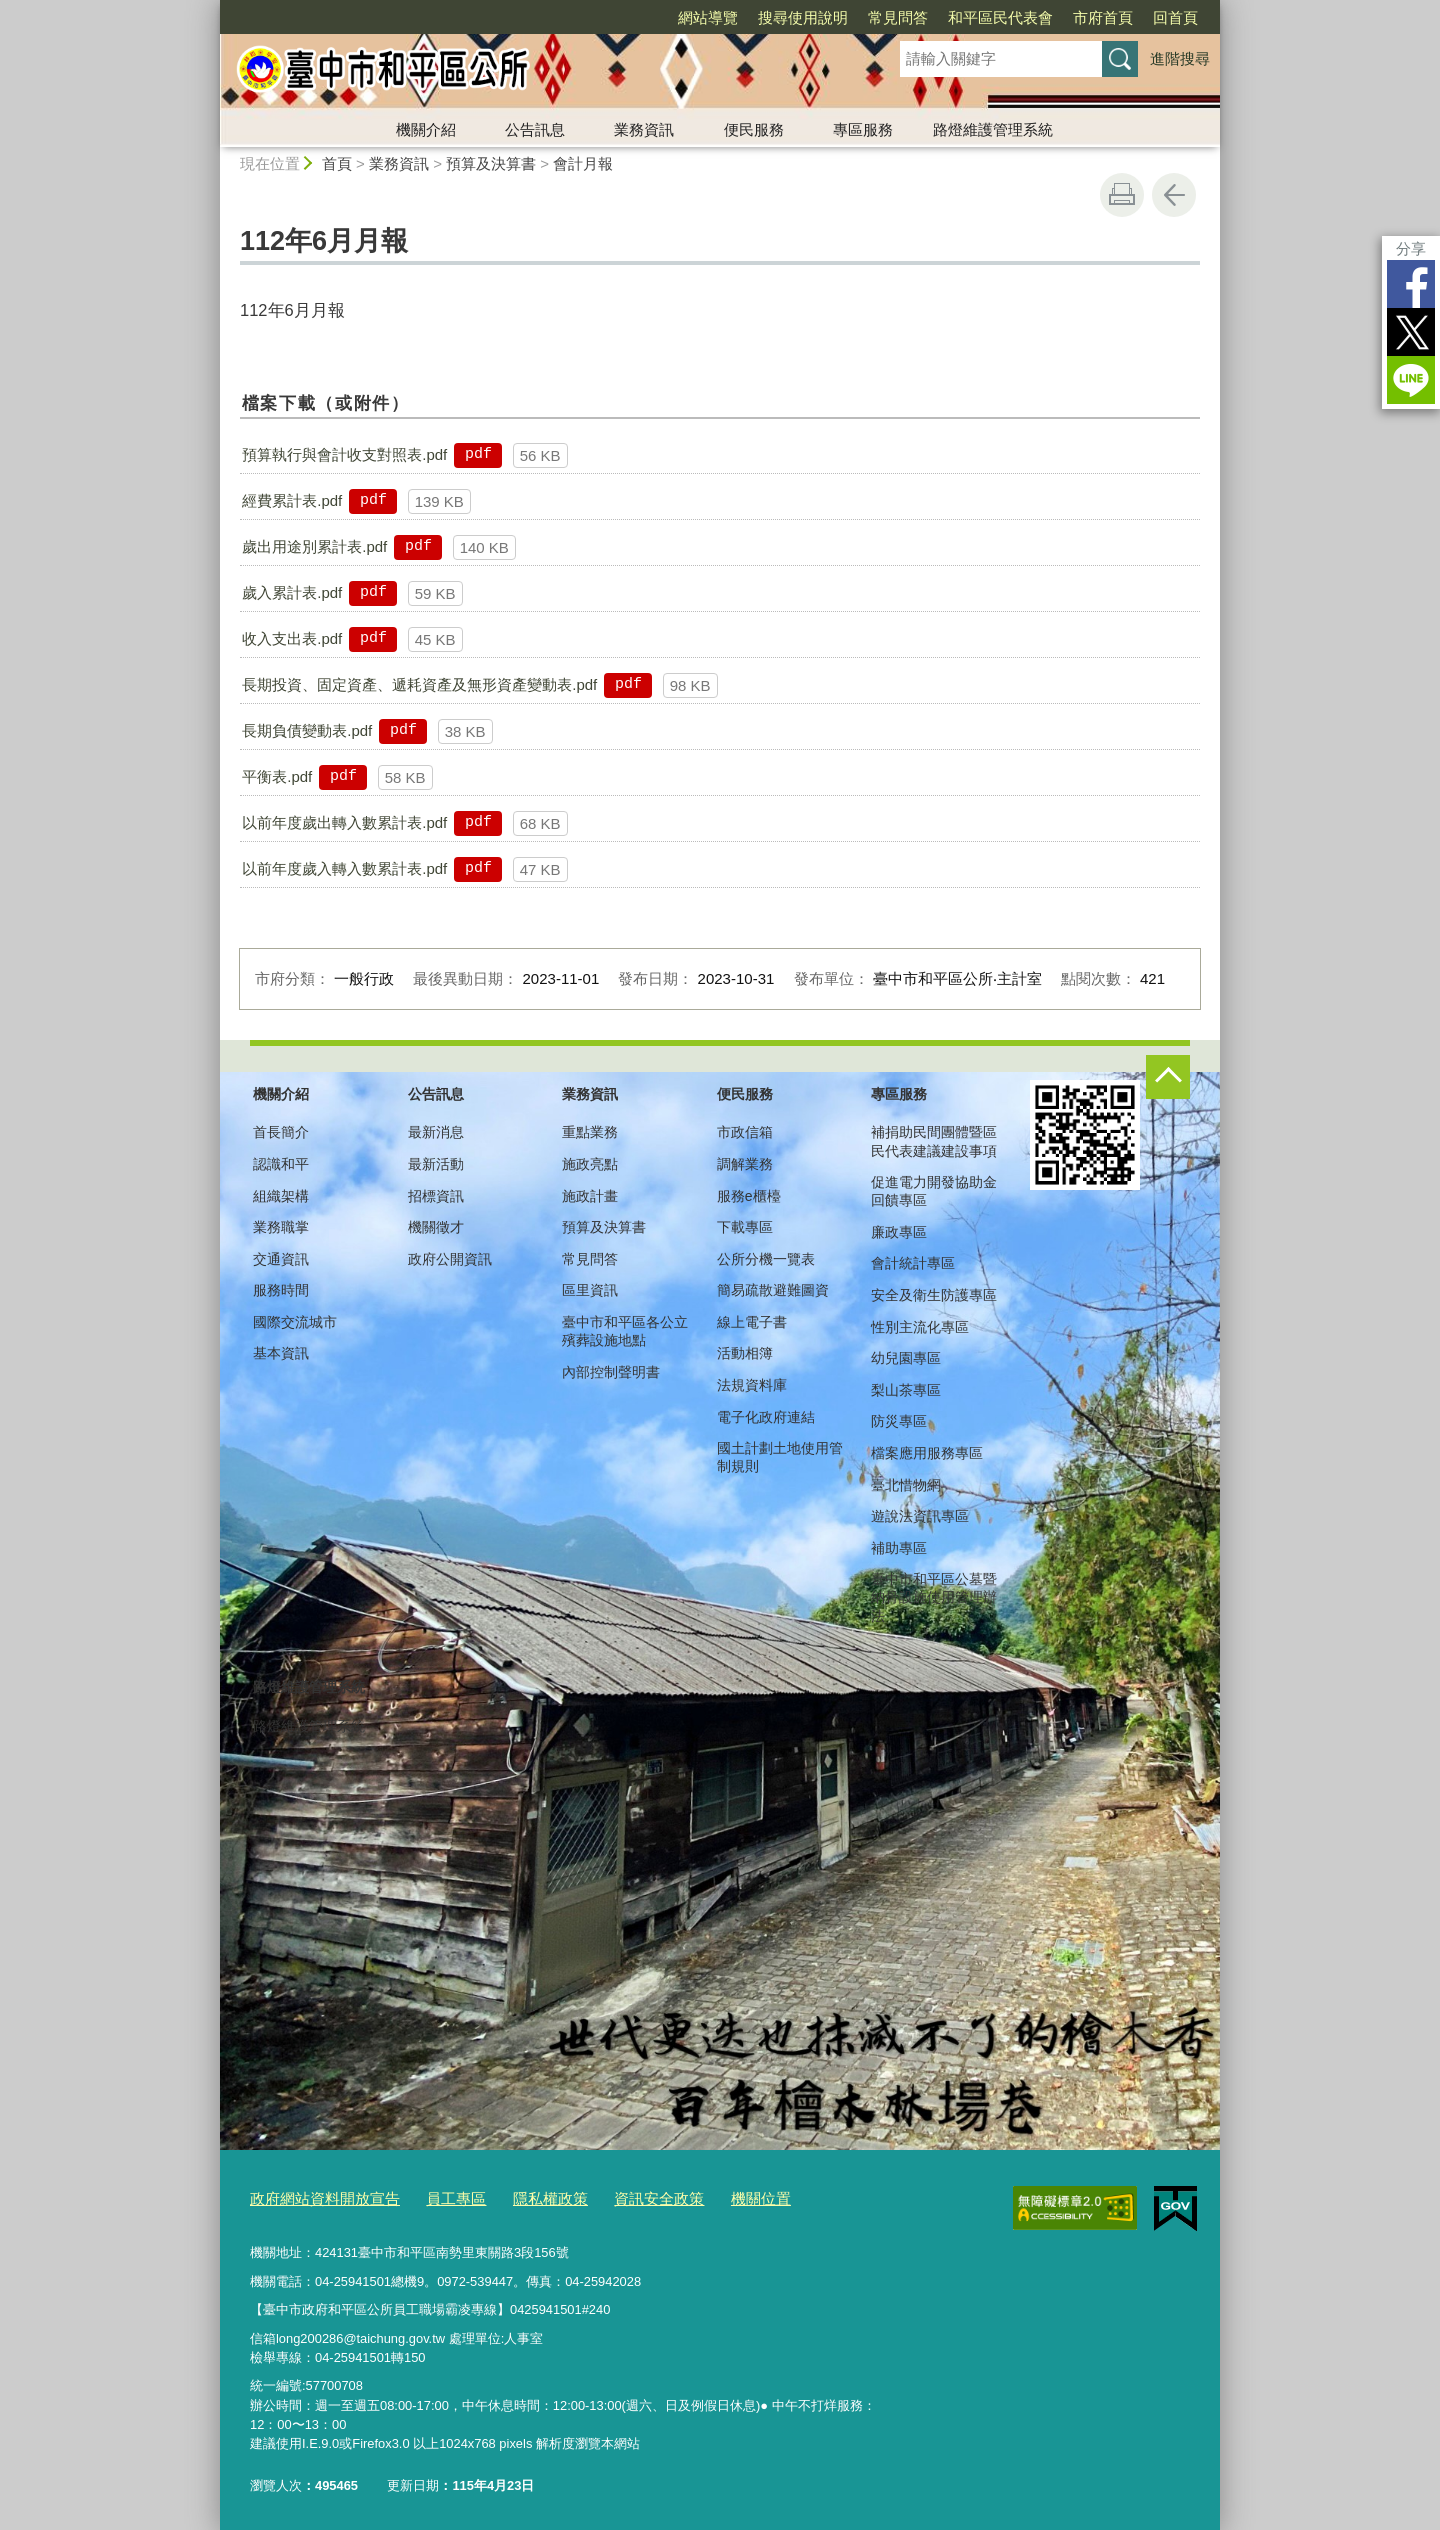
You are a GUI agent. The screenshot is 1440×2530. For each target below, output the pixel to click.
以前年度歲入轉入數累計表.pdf (344, 868)
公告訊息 (535, 129)
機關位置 (707, 2195)
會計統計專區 (913, 1263)
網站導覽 (708, 17)
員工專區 (432, 2195)
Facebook (1411, 284)
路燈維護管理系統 (993, 129)
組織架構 (281, 1196)
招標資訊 (436, 1196)
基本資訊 (281, 1353)
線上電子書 (752, 1322)
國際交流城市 (295, 1322)
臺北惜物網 (906, 1485)
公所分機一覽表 (766, 1259)
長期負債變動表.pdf (307, 730)
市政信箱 (745, 1132)
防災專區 (899, 1421)
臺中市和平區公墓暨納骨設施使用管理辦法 (934, 1597)
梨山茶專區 (906, 1390)
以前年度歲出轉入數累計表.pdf (344, 822)
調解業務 (745, 1164)
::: (211, 8)
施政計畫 (590, 1196)
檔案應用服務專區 (927, 1453)
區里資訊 (590, 1290)
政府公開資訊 (450, 1259)
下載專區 (745, 1227)
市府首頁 (1103, 17)
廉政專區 (899, 1232)
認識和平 (281, 1164)
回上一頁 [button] (1174, 195)
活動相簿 (745, 1353)
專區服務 (863, 129)
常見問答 (898, 17)
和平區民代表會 (1000, 17)
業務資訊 (644, 129)
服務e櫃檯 (749, 1196)
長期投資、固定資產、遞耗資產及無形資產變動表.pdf (419, 684)
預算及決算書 (491, 163)
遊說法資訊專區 (920, 1516)
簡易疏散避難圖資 (773, 1290)
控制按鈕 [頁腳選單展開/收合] (1168, 1077)
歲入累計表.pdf (292, 592)
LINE (1411, 380)
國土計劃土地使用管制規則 (780, 1457)
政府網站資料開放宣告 (315, 2195)
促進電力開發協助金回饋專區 (934, 1191)
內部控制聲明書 (611, 1372)
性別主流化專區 (920, 1327)
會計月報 (583, 163)
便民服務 (754, 129)
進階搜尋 (1180, 58)
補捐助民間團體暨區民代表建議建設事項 (934, 1141)
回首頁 (1175, 17)
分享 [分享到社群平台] (1411, 248)
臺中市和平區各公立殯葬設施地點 (625, 1331)
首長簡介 (281, 1132)
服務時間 (281, 1290)
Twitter (1411, 332)
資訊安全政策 (615, 2195)
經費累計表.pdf (292, 500)
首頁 (337, 163)
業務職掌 (281, 1227)
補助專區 (899, 1548)
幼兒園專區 (906, 1358)
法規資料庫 (752, 1385)
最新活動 (436, 1164)
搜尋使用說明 (803, 17)
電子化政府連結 (766, 1417)
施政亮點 (590, 1164)
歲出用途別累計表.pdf (314, 546)
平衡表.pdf (277, 776)
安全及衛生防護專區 (934, 1295)
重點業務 (590, 1132)
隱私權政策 (517, 2195)
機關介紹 (426, 129)
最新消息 (436, 1132)
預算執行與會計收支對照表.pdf (344, 454)
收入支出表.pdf (292, 638)
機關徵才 (436, 1227)
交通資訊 (281, 1259)
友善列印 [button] (1122, 195)
